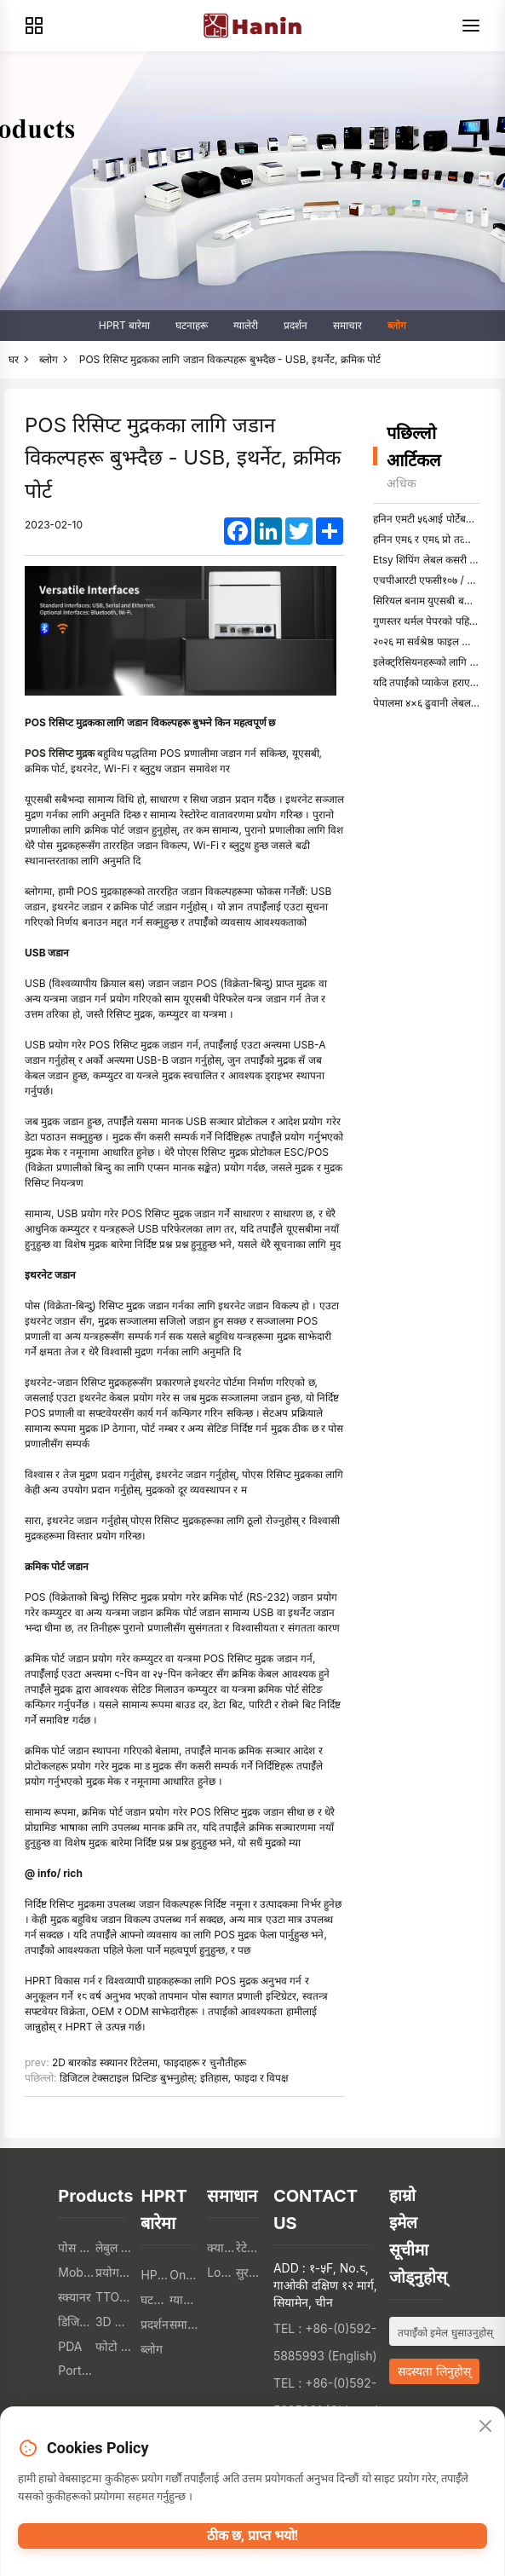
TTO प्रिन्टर (114, 2297)
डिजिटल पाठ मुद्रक (76, 2321)
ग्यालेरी (245, 325)
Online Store (183, 2274)
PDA (70, 2346)
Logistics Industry (221, 2272)
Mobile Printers (76, 2272)
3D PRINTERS (114, 2321)
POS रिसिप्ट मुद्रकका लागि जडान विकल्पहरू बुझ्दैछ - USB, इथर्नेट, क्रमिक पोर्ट (230, 359)
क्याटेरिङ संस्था (221, 2247)
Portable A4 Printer (76, 2370)
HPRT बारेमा (124, 325)
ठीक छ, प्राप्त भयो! (252, 2535)
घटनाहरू (191, 325)
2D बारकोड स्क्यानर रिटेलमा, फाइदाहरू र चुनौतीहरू (149, 2062)
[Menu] (470, 25)
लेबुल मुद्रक (114, 2247)
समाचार (347, 325)
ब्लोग (396, 325)
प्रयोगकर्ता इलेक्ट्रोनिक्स (114, 2272)
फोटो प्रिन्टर (114, 2346)
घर (14, 359)
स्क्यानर (74, 2297)
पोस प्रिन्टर (76, 2247)
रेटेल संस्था (250, 2247)
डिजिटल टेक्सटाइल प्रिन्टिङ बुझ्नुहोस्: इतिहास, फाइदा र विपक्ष (175, 2077)
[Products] (34, 25)
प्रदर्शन (295, 325)
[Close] (485, 2427)
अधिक (401, 483)
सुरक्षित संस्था (250, 2272)
